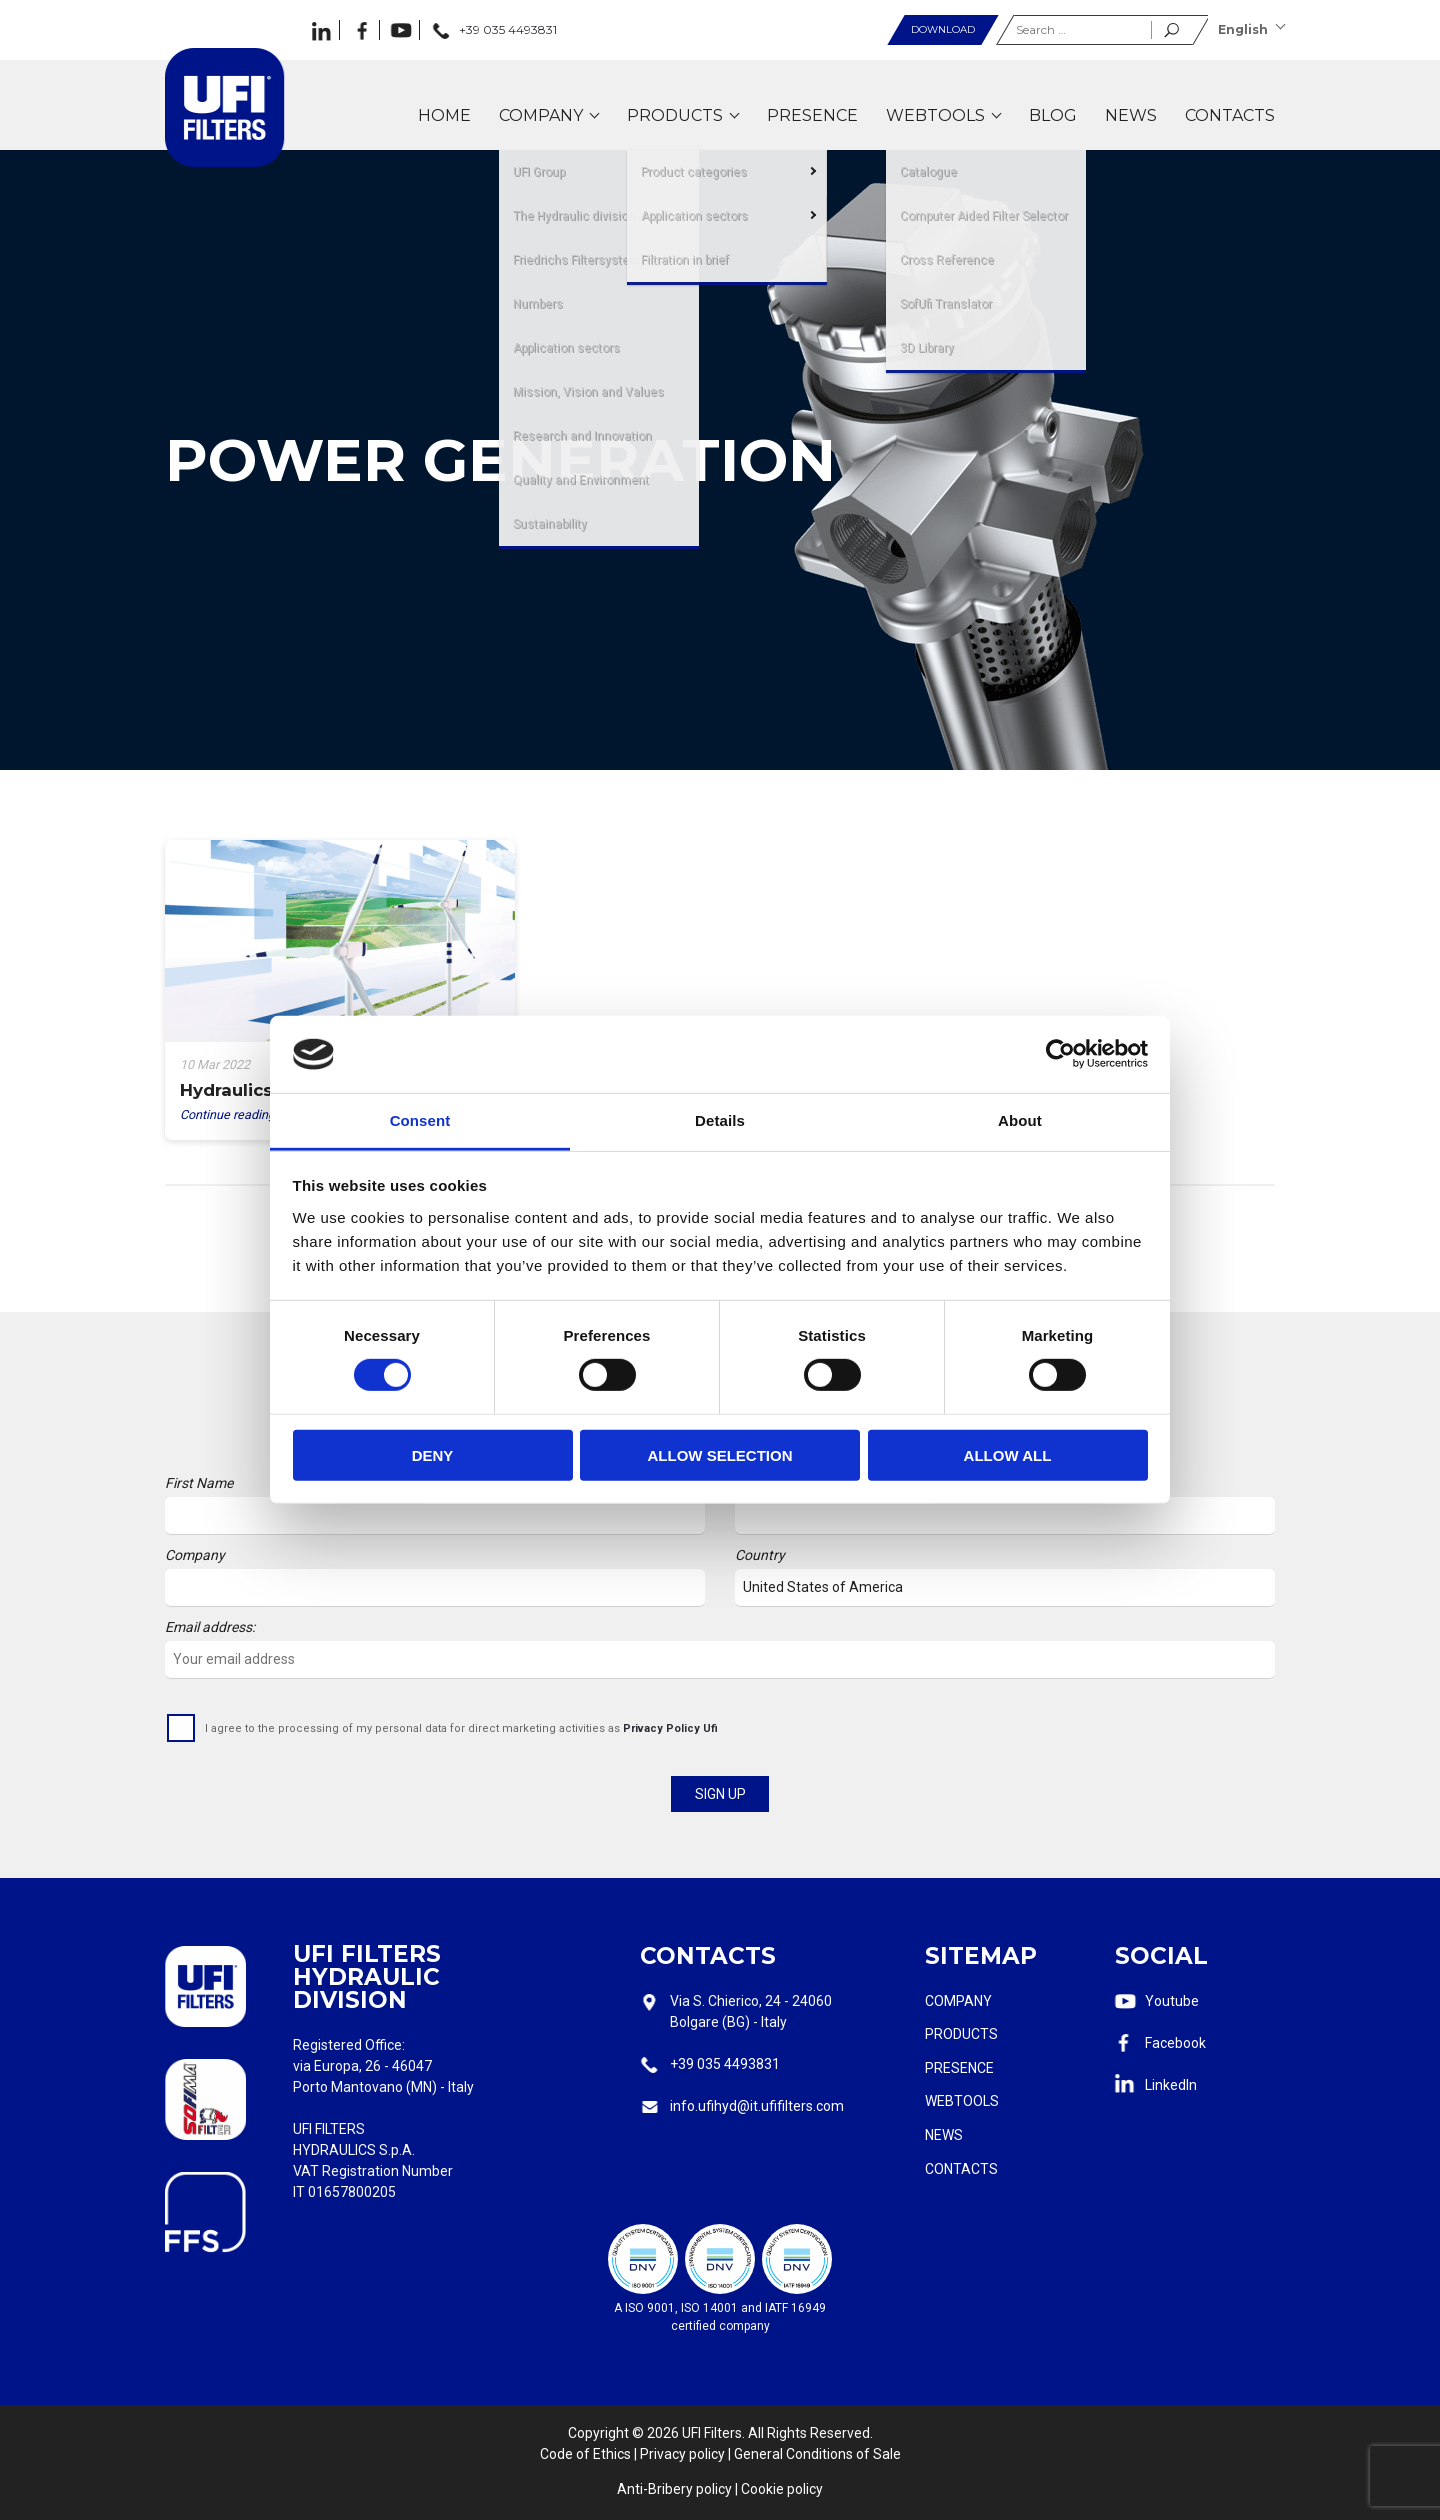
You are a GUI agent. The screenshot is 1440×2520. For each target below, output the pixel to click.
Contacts (961, 2169)
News (944, 2135)
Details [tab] (720, 1120)
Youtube (1172, 2001)
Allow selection (720, 1454)
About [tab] (1020, 1120)
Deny (433, 1454)
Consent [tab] (420, 1120)
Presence (959, 2068)
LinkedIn (1171, 2085)
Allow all (1008, 1454)
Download (943, 29)
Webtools (962, 2101)
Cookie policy (782, 2489)
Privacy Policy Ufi (670, 1728)
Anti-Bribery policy (674, 2489)
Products (961, 2034)
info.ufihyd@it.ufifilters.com (757, 2106)
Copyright (598, 2433)
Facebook (1175, 2043)
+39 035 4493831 (725, 2064)
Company (958, 2001)
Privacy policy (682, 2454)
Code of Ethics (585, 2454)
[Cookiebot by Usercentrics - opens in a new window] (1060, 1054)
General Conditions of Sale (817, 2454)
